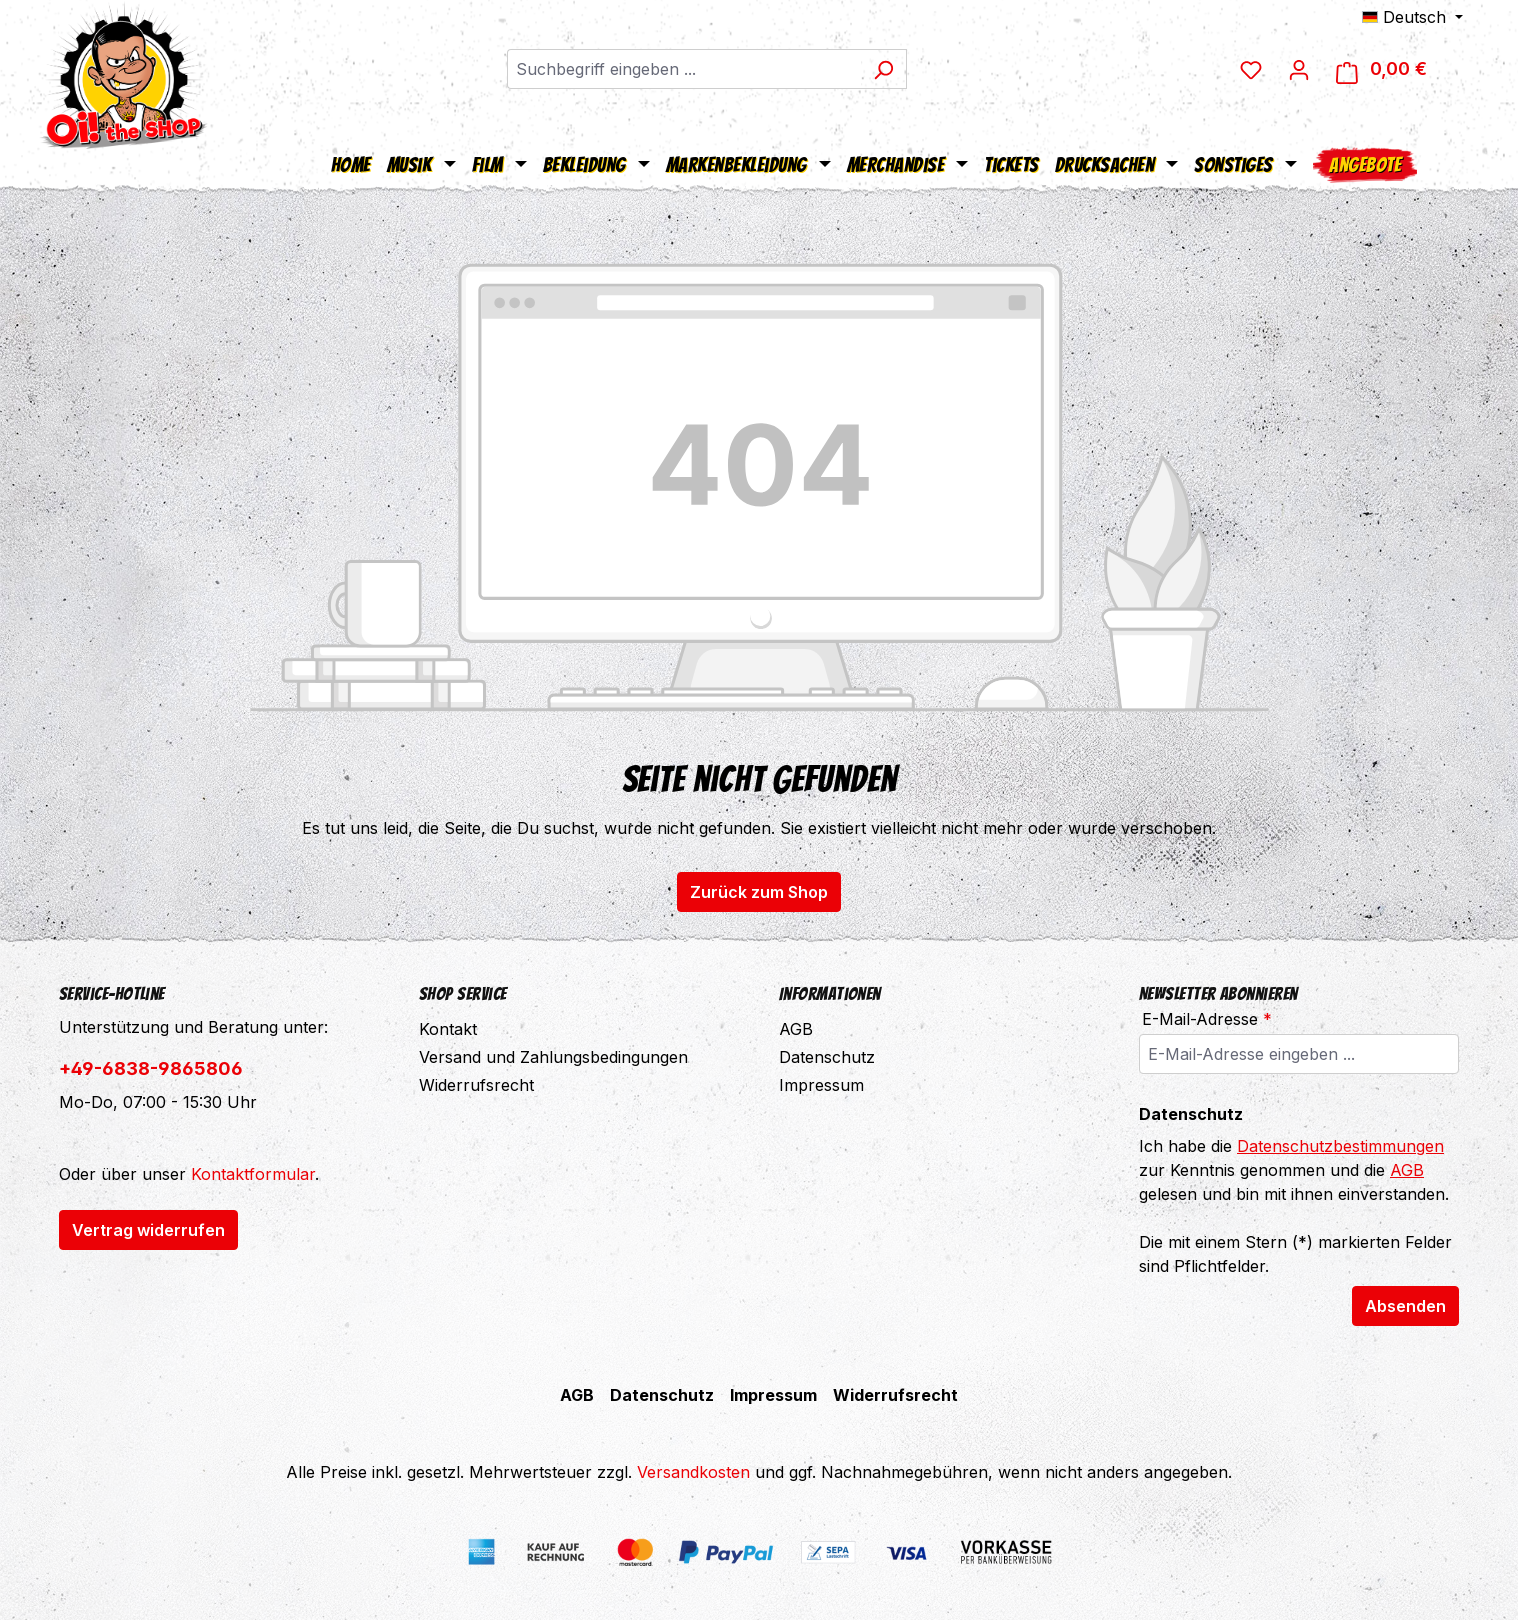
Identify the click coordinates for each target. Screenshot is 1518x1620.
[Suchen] (894, 70)
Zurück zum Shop (759, 892)
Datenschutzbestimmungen (1340, 1146)
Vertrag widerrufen (148, 1230)
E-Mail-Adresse (1207, 1019)
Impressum (821, 1085)
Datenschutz (827, 1057)
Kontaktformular (253, 1174)
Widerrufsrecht (476, 1085)
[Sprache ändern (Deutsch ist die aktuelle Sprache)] (1412, 17)
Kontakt (448, 1029)
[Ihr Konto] (1318, 70)
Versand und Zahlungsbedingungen (553, 1057)
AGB (796, 1029)
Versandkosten (693, 1472)
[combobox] (695, 70)
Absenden (1405, 1306)
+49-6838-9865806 (151, 1068)
